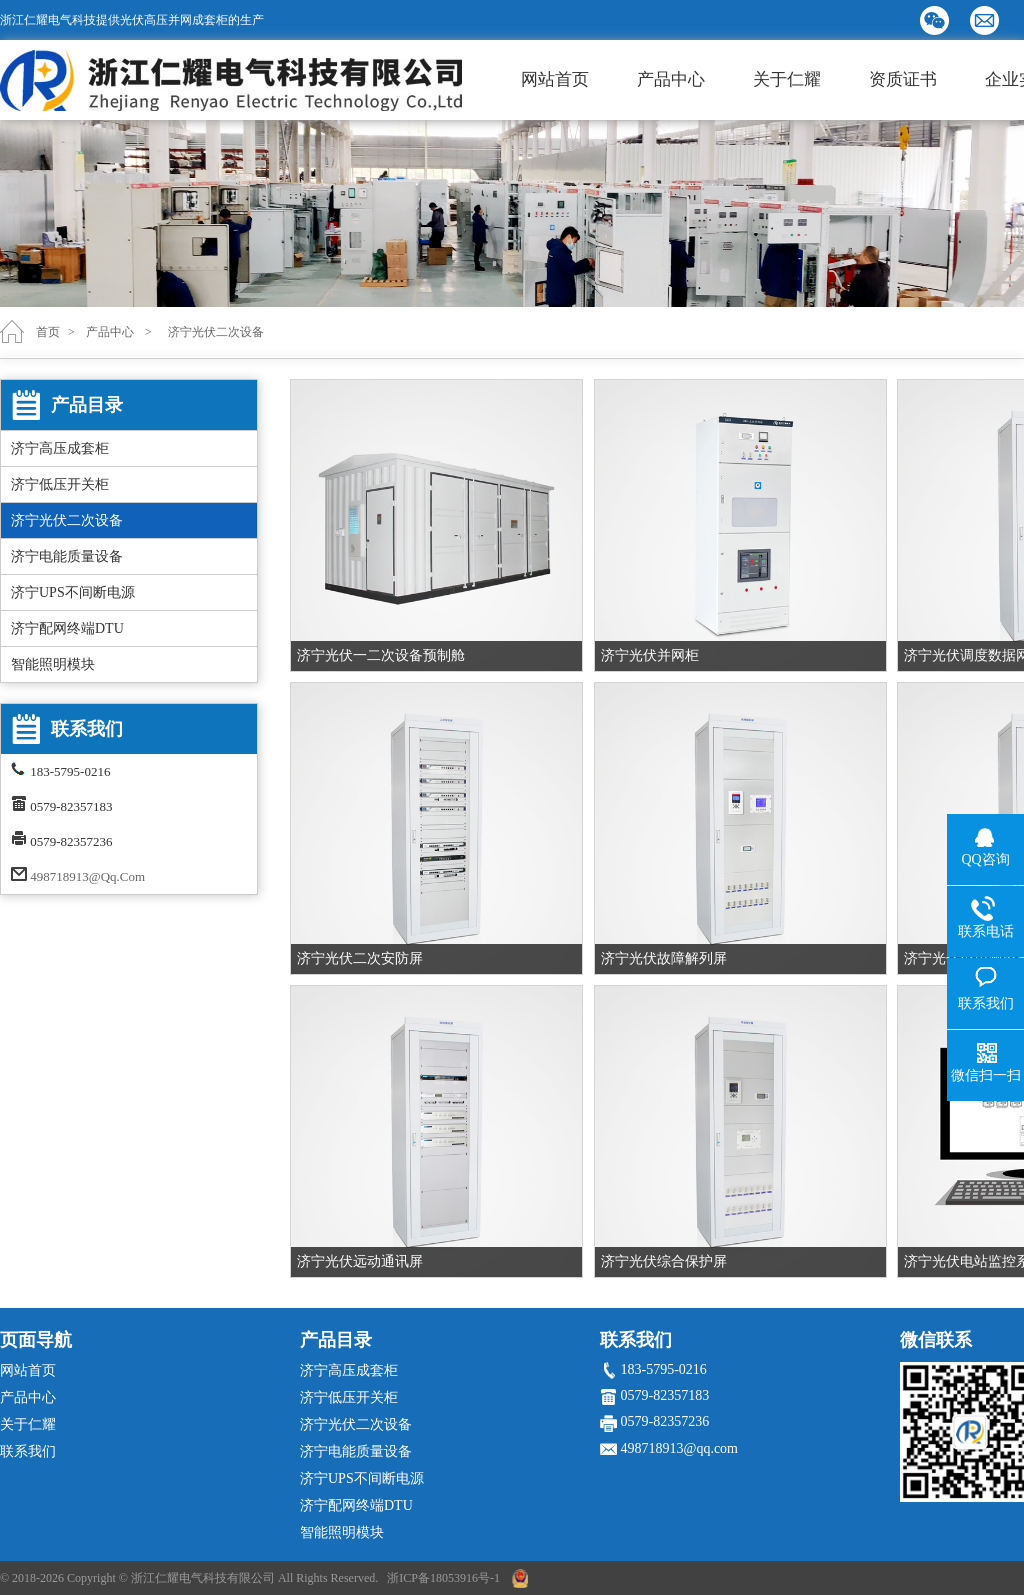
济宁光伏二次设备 (67, 520)
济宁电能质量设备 (67, 556)
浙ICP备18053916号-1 (443, 1578)
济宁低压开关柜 (60, 484)
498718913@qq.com (87, 876)
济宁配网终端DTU (67, 628)
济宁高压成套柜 (60, 448)
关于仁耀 (787, 79)
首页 (48, 332)
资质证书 (903, 79)
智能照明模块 (53, 664)
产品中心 (671, 79)
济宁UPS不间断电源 (73, 592)
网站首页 (555, 79)
